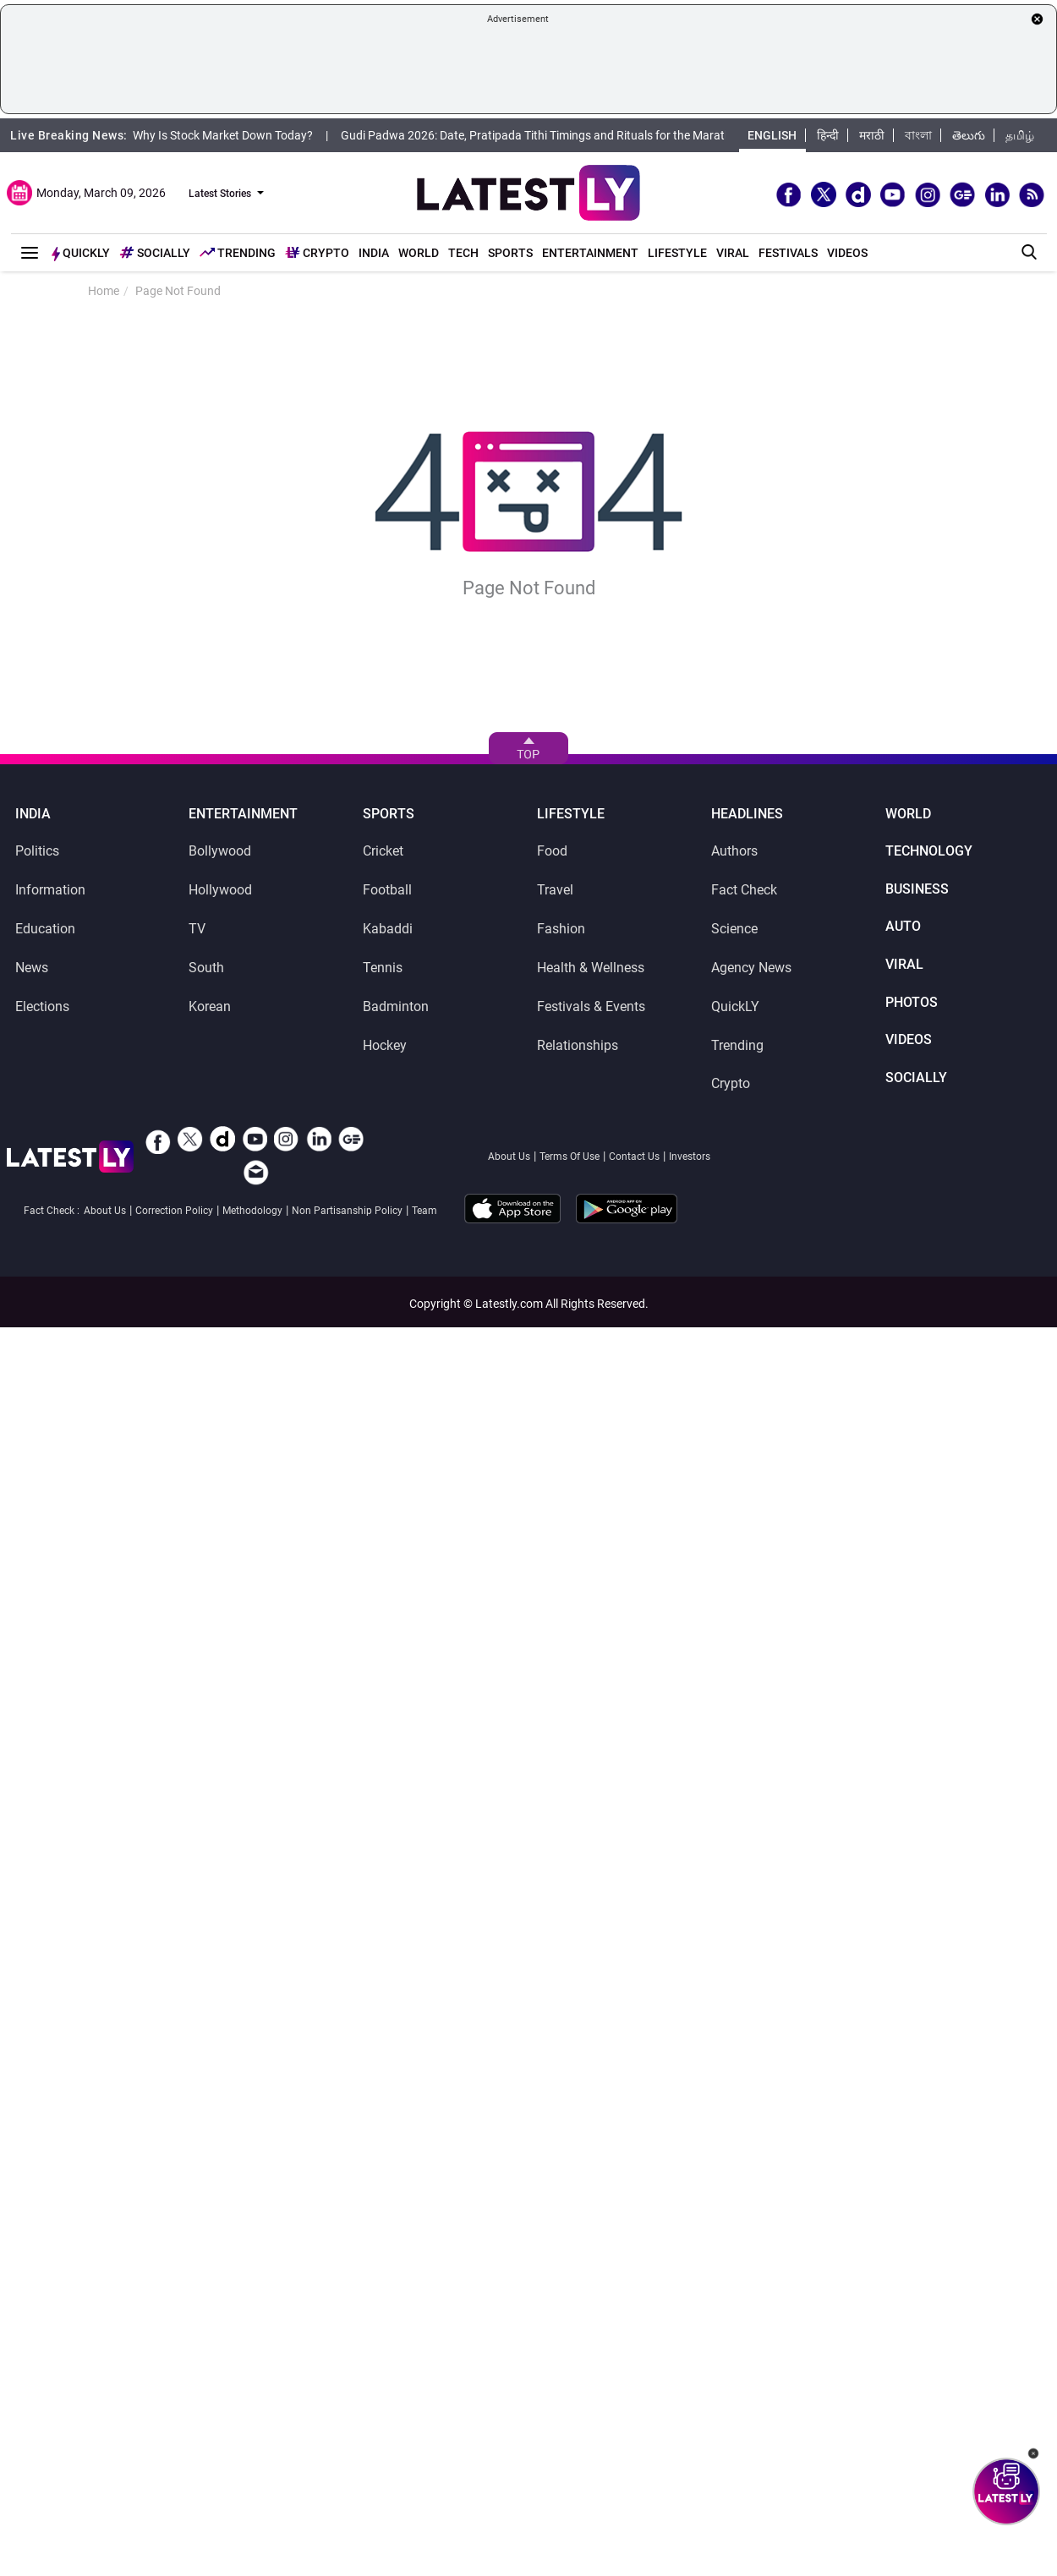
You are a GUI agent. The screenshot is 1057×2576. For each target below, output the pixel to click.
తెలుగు (968, 135)
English (772, 135)
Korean (210, 1006)
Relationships (577, 1045)
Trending (238, 253)
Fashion (561, 929)
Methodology (252, 1211)
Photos (911, 1002)
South (206, 968)
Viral (732, 253)
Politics (37, 851)
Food (552, 851)
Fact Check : (51, 1211)
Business (917, 889)
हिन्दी (828, 135)
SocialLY (916, 1078)
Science (734, 929)
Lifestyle (677, 253)
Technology (928, 851)
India (374, 253)
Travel (555, 890)
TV (197, 929)
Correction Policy (174, 1211)
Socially (154, 253)
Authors (734, 851)
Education (45, 929)
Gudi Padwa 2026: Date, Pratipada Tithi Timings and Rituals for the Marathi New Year (563, 135)
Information (50, 890)
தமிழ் (1019, 135)
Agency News (751, 968)
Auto (903, 926)
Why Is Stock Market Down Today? (223, 135)
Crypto (317, 253)
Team (424, 1211)
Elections (42, 1006)
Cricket (383, 851)
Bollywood (220, 851)
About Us (509, 1156)
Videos (847, 253)
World (418, 253)
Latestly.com (509, 1303)
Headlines (747, 814)
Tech (463, 253)
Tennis (383, 968)
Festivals (788, 253)
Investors (689, 1156)
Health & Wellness (590, 968)
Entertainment (590, 253)
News (31, 968)
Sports (510, 253)
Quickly (81, 253)
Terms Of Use (569, 1156)
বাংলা (918, 135)
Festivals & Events (591, 1006)
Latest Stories (220, 194)
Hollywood (220, 890)
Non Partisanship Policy (347, 1211)
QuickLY (735, 1006)
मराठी (871, 135)
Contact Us (634, 1156)
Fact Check (744, 890)
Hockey (385, 1045)
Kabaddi (388, 929)
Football (387, 890)
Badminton (396, 1006)
